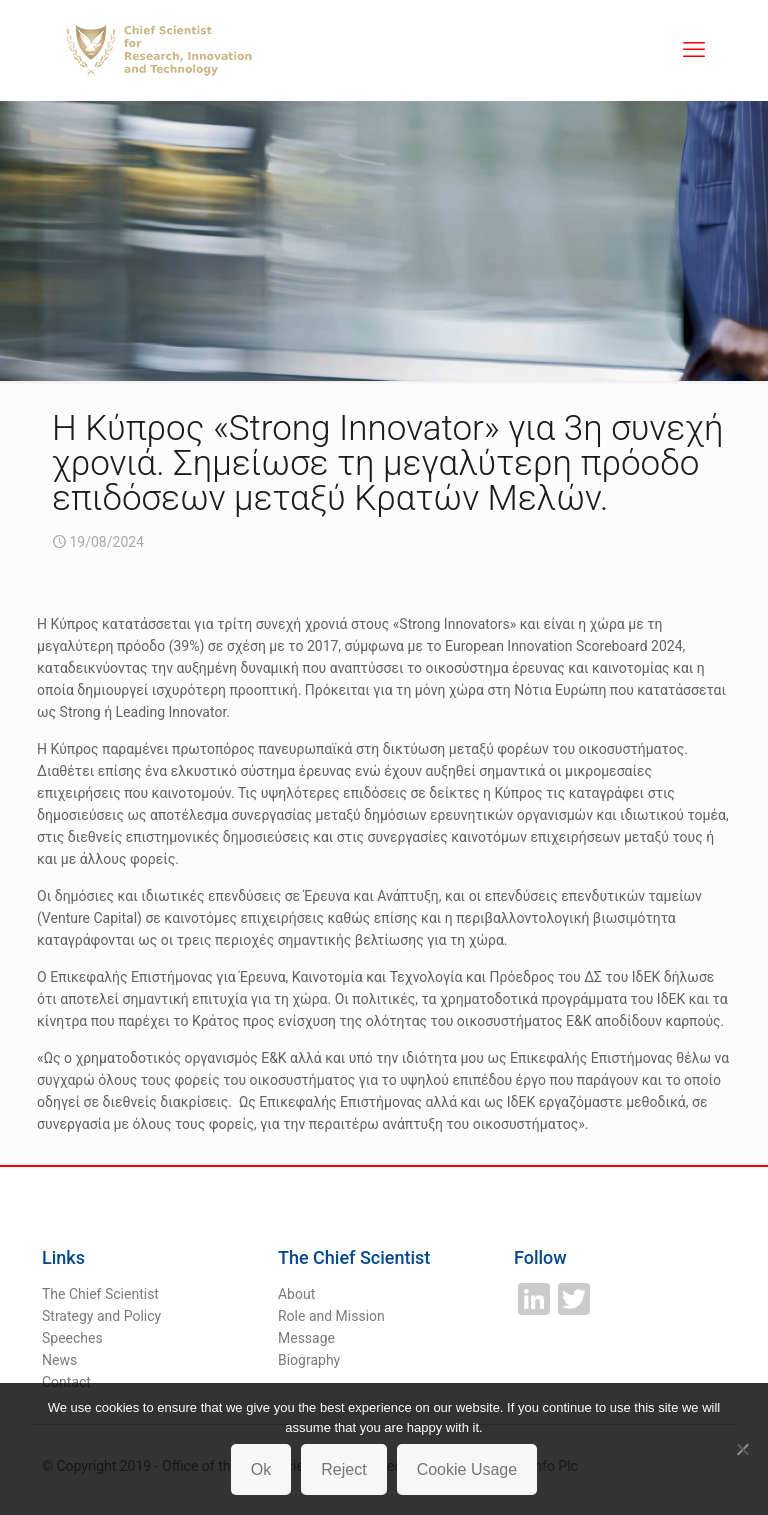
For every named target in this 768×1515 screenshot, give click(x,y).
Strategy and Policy (101, 1316)
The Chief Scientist (100, 1294)
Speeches (72, 1338)
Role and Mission (331, 1316)
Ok (261, 1469)
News (59, 1360)
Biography (309, 1360)
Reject (343, 1469)
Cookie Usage (467, 1469)
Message (306, 1338)
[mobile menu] (694, 50)
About (296, 1294)
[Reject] (743, 1449)
